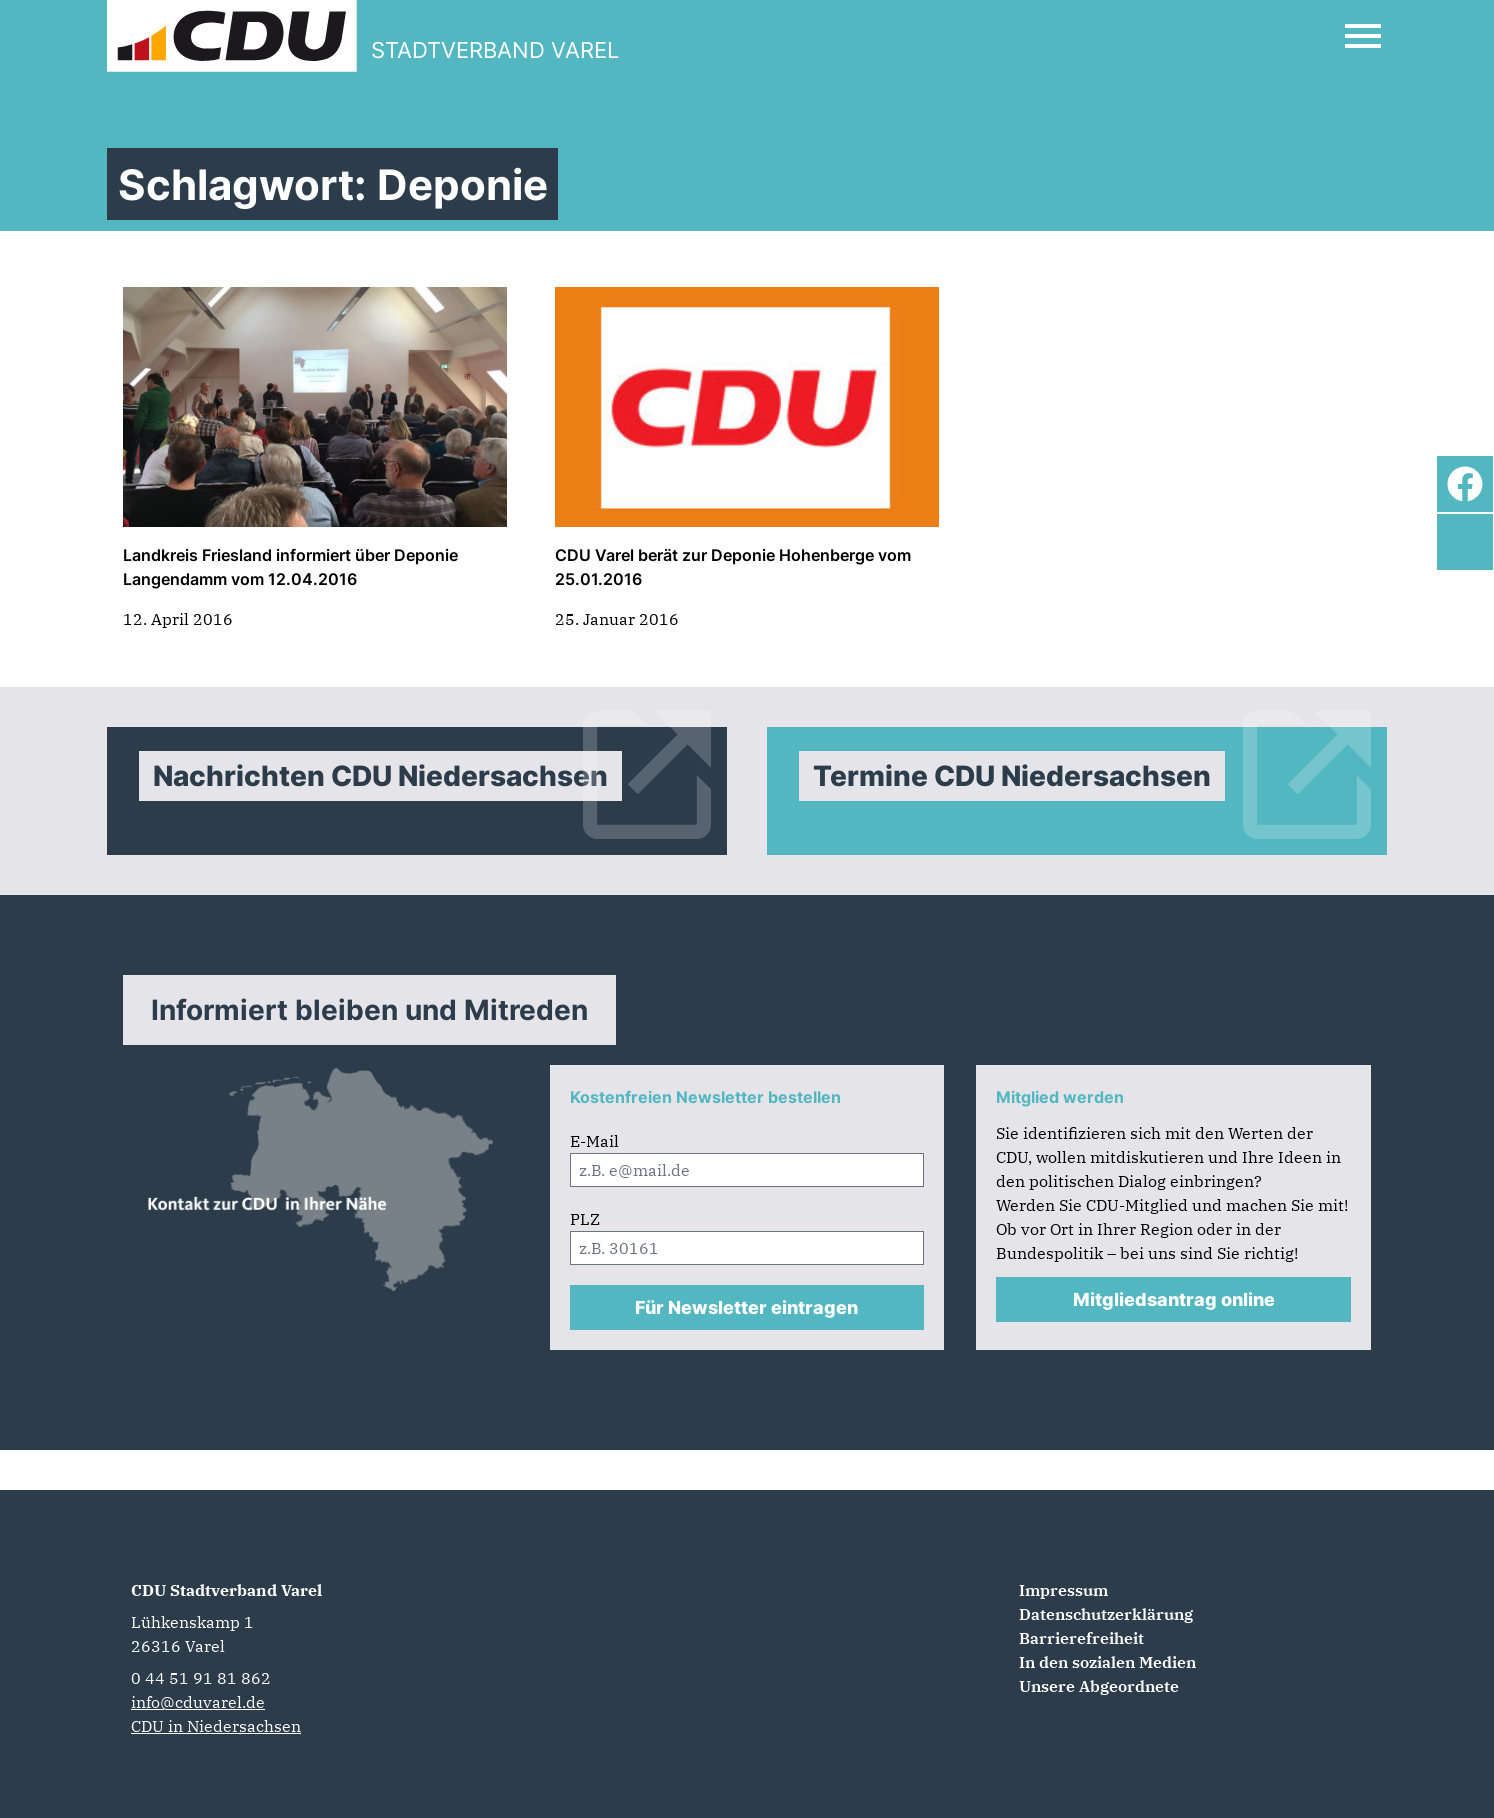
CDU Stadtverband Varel (226, 1590)
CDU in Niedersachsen (216, 1726)
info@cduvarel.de (198, 1702)
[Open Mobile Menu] (1363, 36)
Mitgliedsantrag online (1174, 1299)
